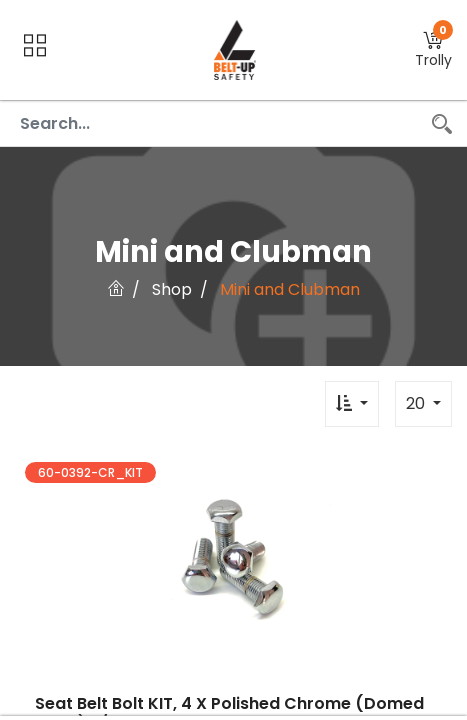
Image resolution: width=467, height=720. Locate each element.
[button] (433, 50)
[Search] (442, 123)
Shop (172, 289)
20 (417, 403)
